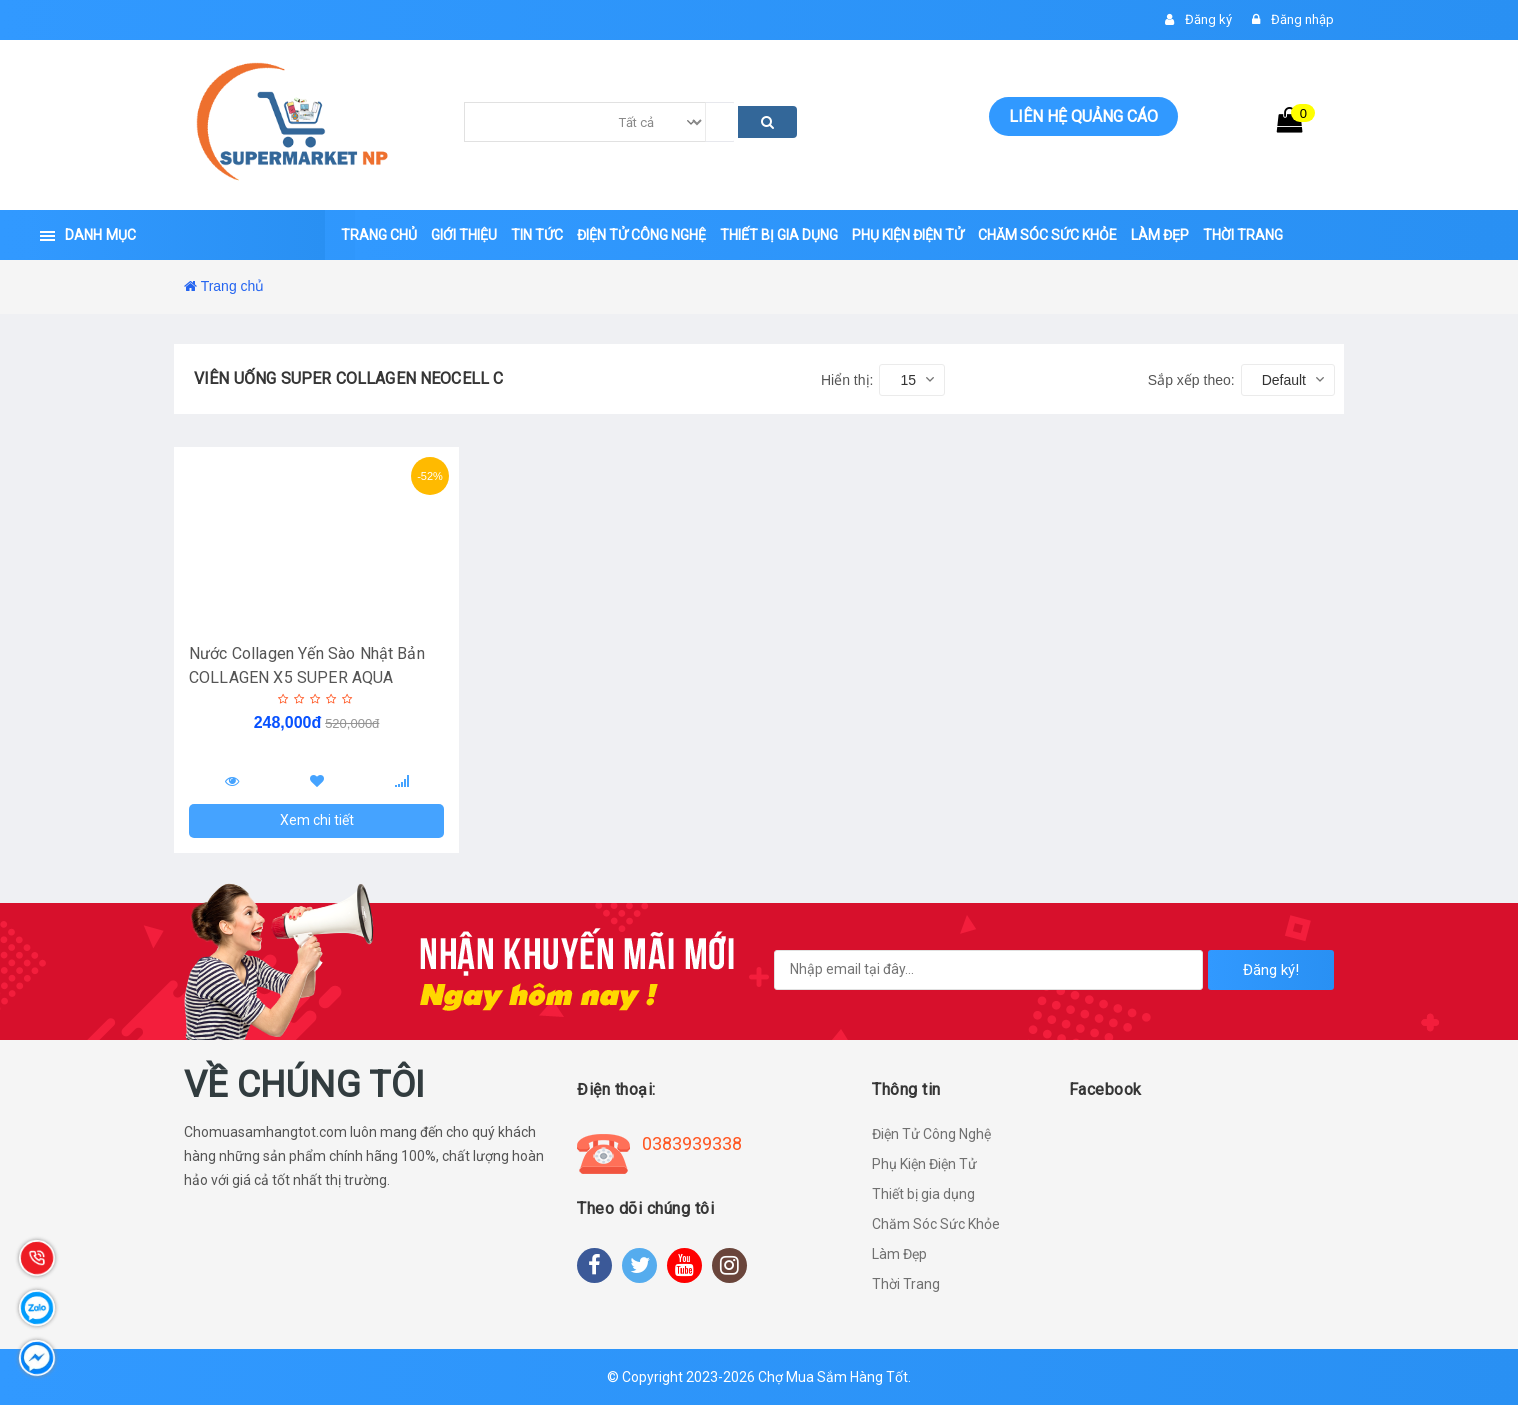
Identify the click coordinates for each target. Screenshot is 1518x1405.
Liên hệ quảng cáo (1083, 116)
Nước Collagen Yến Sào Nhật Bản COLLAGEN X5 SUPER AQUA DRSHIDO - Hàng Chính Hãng (307, 677)
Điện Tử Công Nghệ (931, 1134)
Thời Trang (906, 1284)
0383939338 (692, 1143)
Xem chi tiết (317, 820)
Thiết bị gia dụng (923, 1194)
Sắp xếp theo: (1191, 380)
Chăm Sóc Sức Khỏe (936, 1224)
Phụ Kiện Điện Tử (924, 1164)
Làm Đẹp (899, 1254)
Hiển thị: (847, 380)
